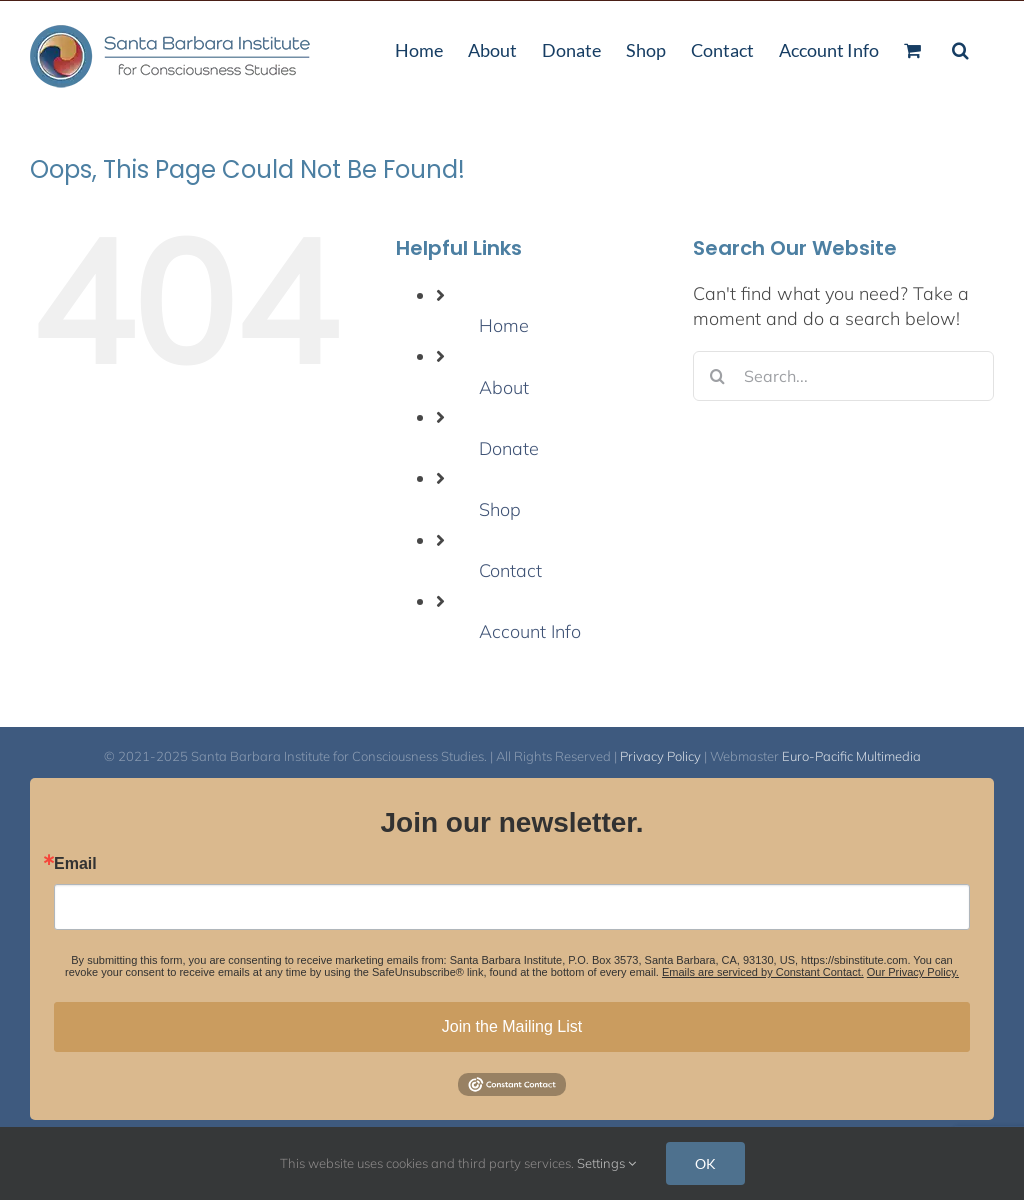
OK (705, 1163)
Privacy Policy (660, 756)
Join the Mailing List (512, 1026)
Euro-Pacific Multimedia (851, 756)
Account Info (530, 631)
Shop (500, 509)
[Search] (718, 376)
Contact (510, 570)
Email (75, 864)
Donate (509, 448)
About (504, 387)
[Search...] (843, 376)
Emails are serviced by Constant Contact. (763, 972)
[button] (960, 48)
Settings (606, 1163)
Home (504, 325)
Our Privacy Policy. (913, 972)
